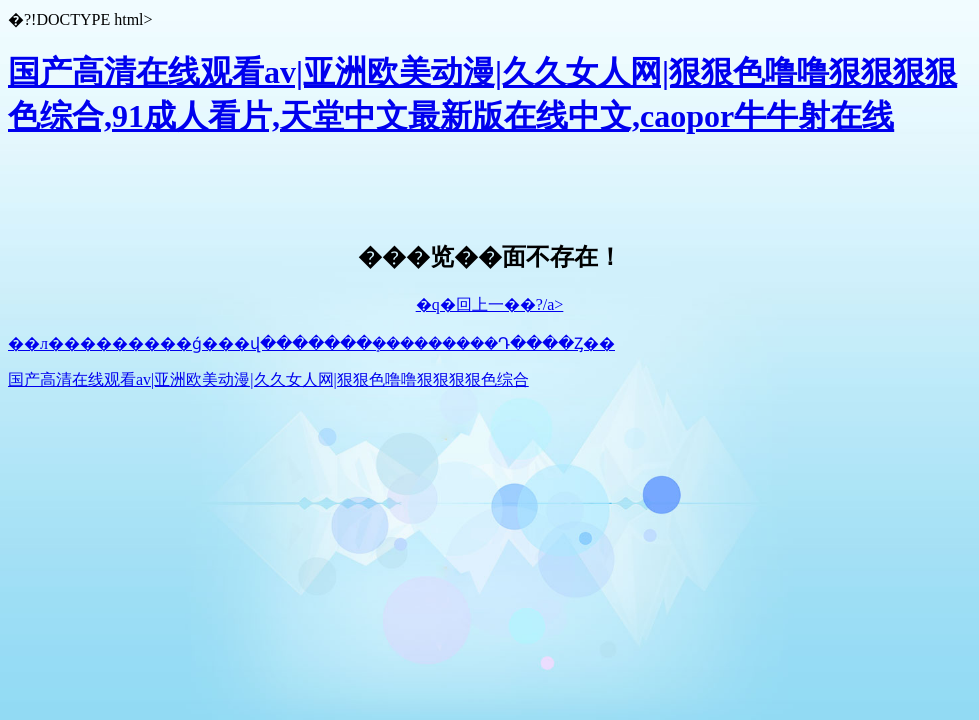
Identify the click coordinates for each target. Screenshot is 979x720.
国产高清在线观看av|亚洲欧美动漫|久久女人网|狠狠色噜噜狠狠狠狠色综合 (268, 379)
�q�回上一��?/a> (490, 304)
